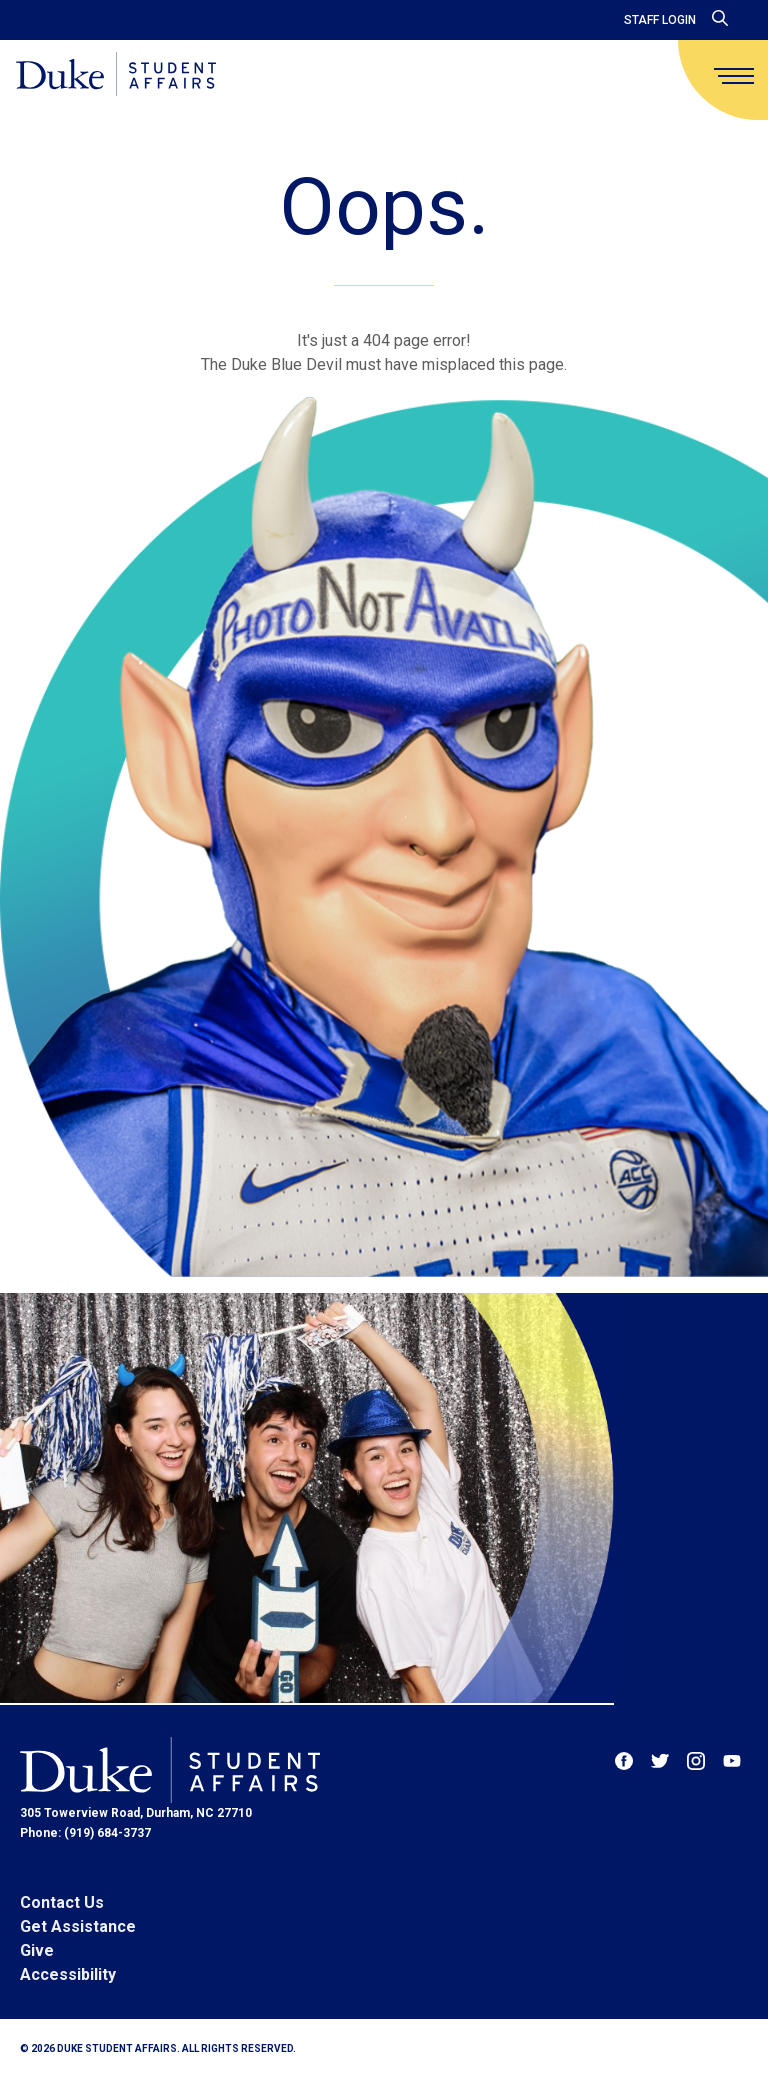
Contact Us (62, 1902)
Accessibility (68, 1974)
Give (37, 1950)
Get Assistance (78, 1926)
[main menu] (734, 76)
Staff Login (660, 20)
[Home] (116, 75)
